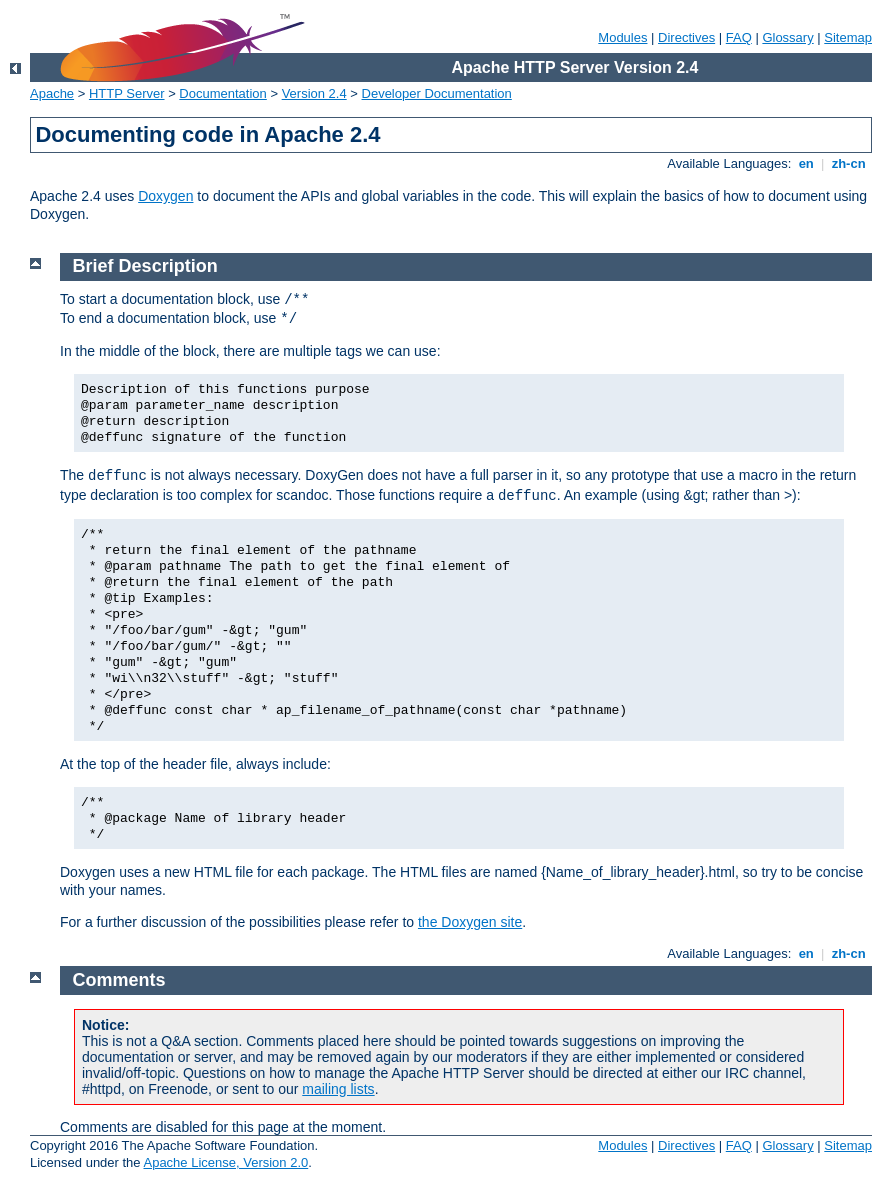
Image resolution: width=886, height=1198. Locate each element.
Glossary (787, 37)
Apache (52, 93)
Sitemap (848, 37)
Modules (622, 37)
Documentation (222, 93)
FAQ (739, 37)
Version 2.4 (314, 93)
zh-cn (848, 163)
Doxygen (165, 196)
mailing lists (338, 1089)
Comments (119, 980)
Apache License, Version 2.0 (225, 1162)
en (806, 163)
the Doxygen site (470, 922)
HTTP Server (127, 93)
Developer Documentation (437, 93)
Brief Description (145, 266)
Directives (686, 37)
